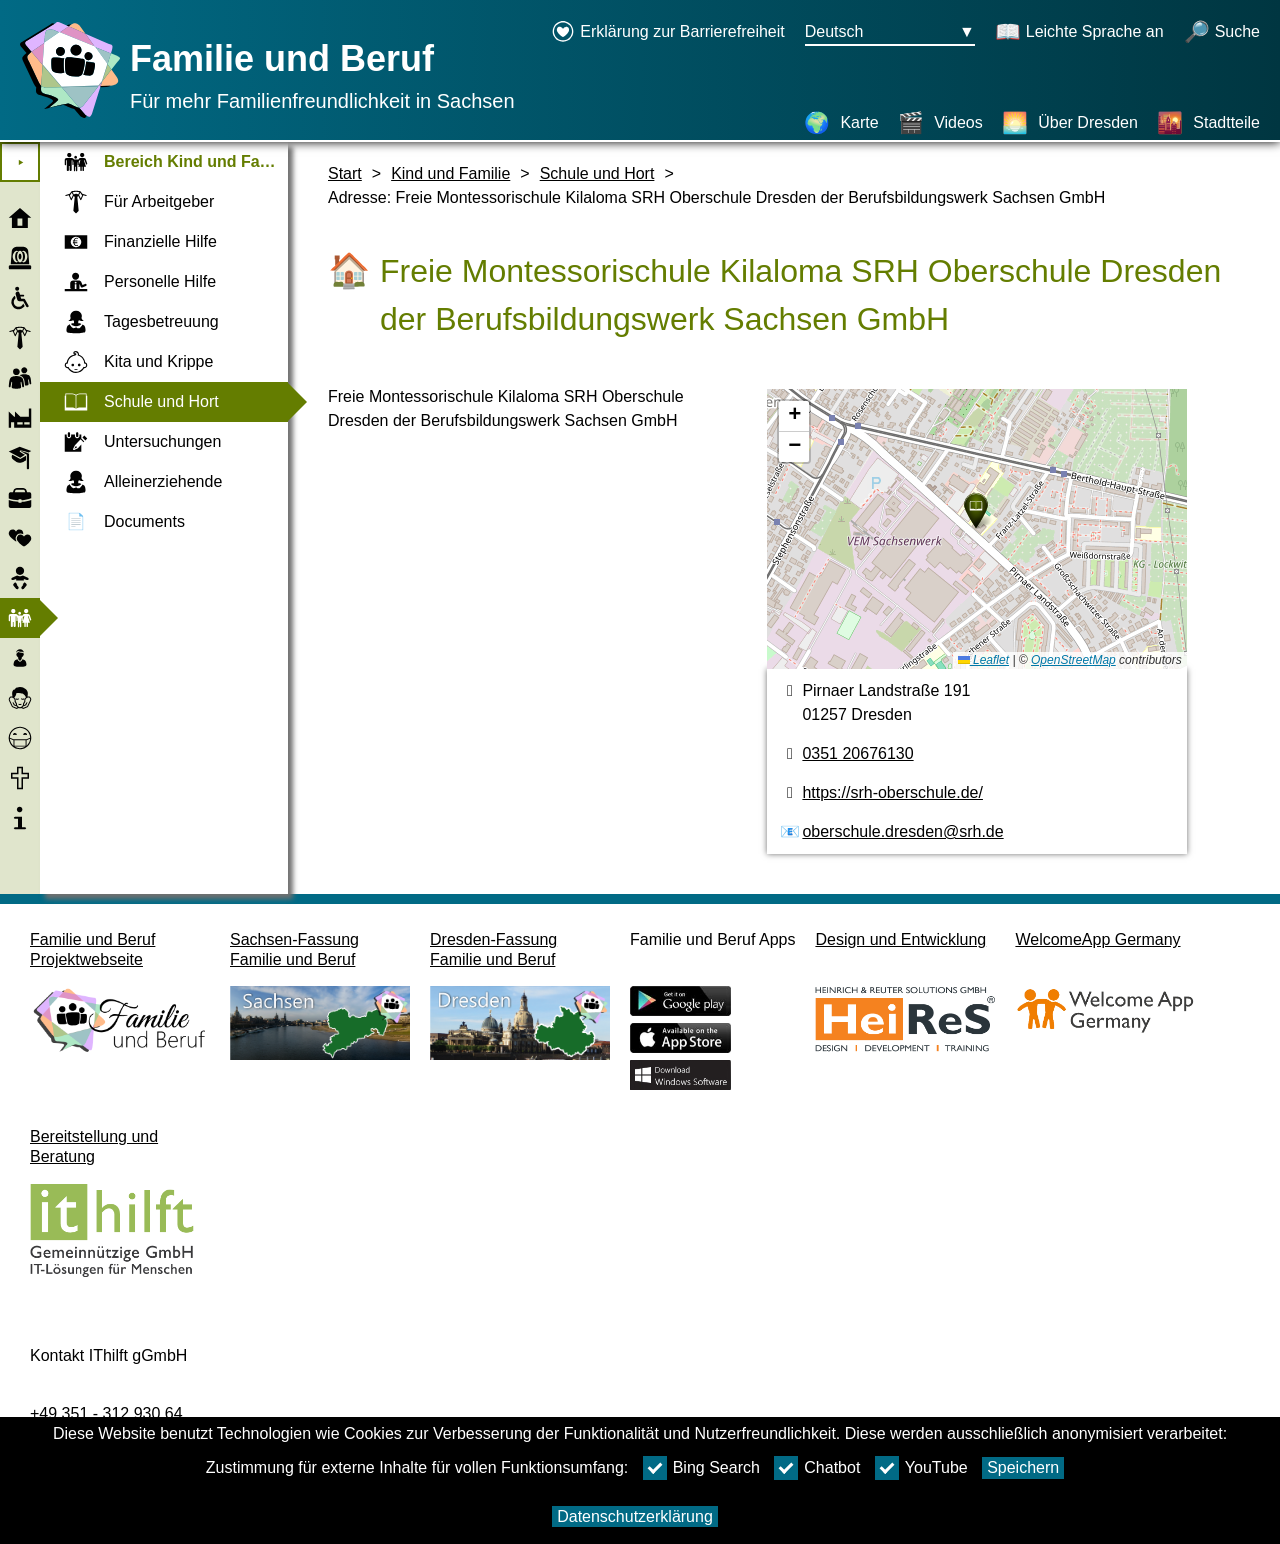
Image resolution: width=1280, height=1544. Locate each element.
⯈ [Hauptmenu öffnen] (20, 162)
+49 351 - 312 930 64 (106, 1413)
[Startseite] (65, 117)
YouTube (921, 1468)
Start (345, 173)
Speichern (1023, 1467)
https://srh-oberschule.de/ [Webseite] (892, 792)
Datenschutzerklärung (635, 1516)
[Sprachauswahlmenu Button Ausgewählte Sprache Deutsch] (890, 33)
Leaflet (983, 660)
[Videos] (940, 123)
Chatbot (817, 1468)
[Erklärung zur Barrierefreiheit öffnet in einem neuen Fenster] (668, 33)
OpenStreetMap (1073, 660)
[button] (976, 511)
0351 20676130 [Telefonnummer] (857, 753)
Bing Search (701, 1468)
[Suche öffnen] (1222, 33)
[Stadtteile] (1208, 123)
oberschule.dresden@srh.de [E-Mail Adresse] (902, 831)
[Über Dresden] (1070, 123)
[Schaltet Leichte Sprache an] (1079, 33)
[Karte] (841, 123)
